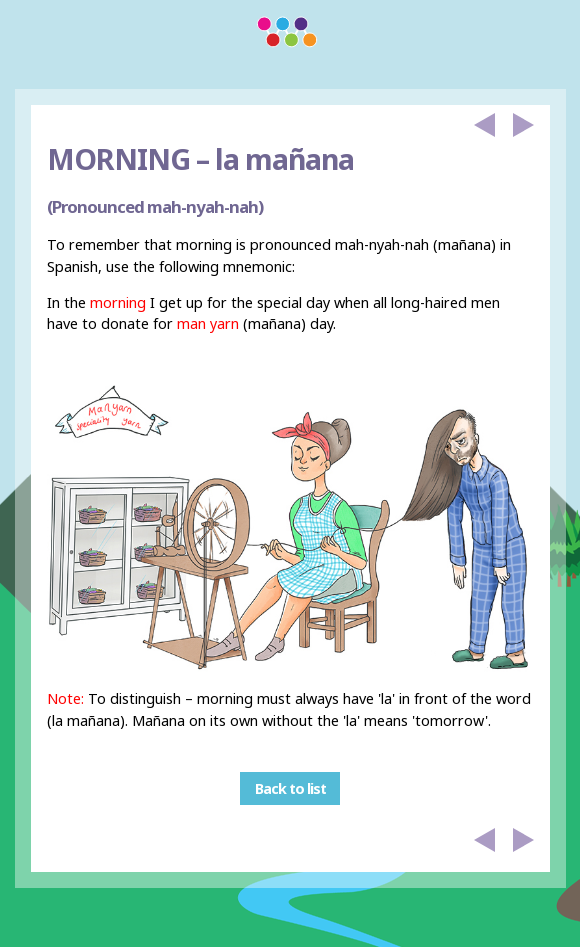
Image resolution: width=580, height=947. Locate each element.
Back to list (290, 788)
